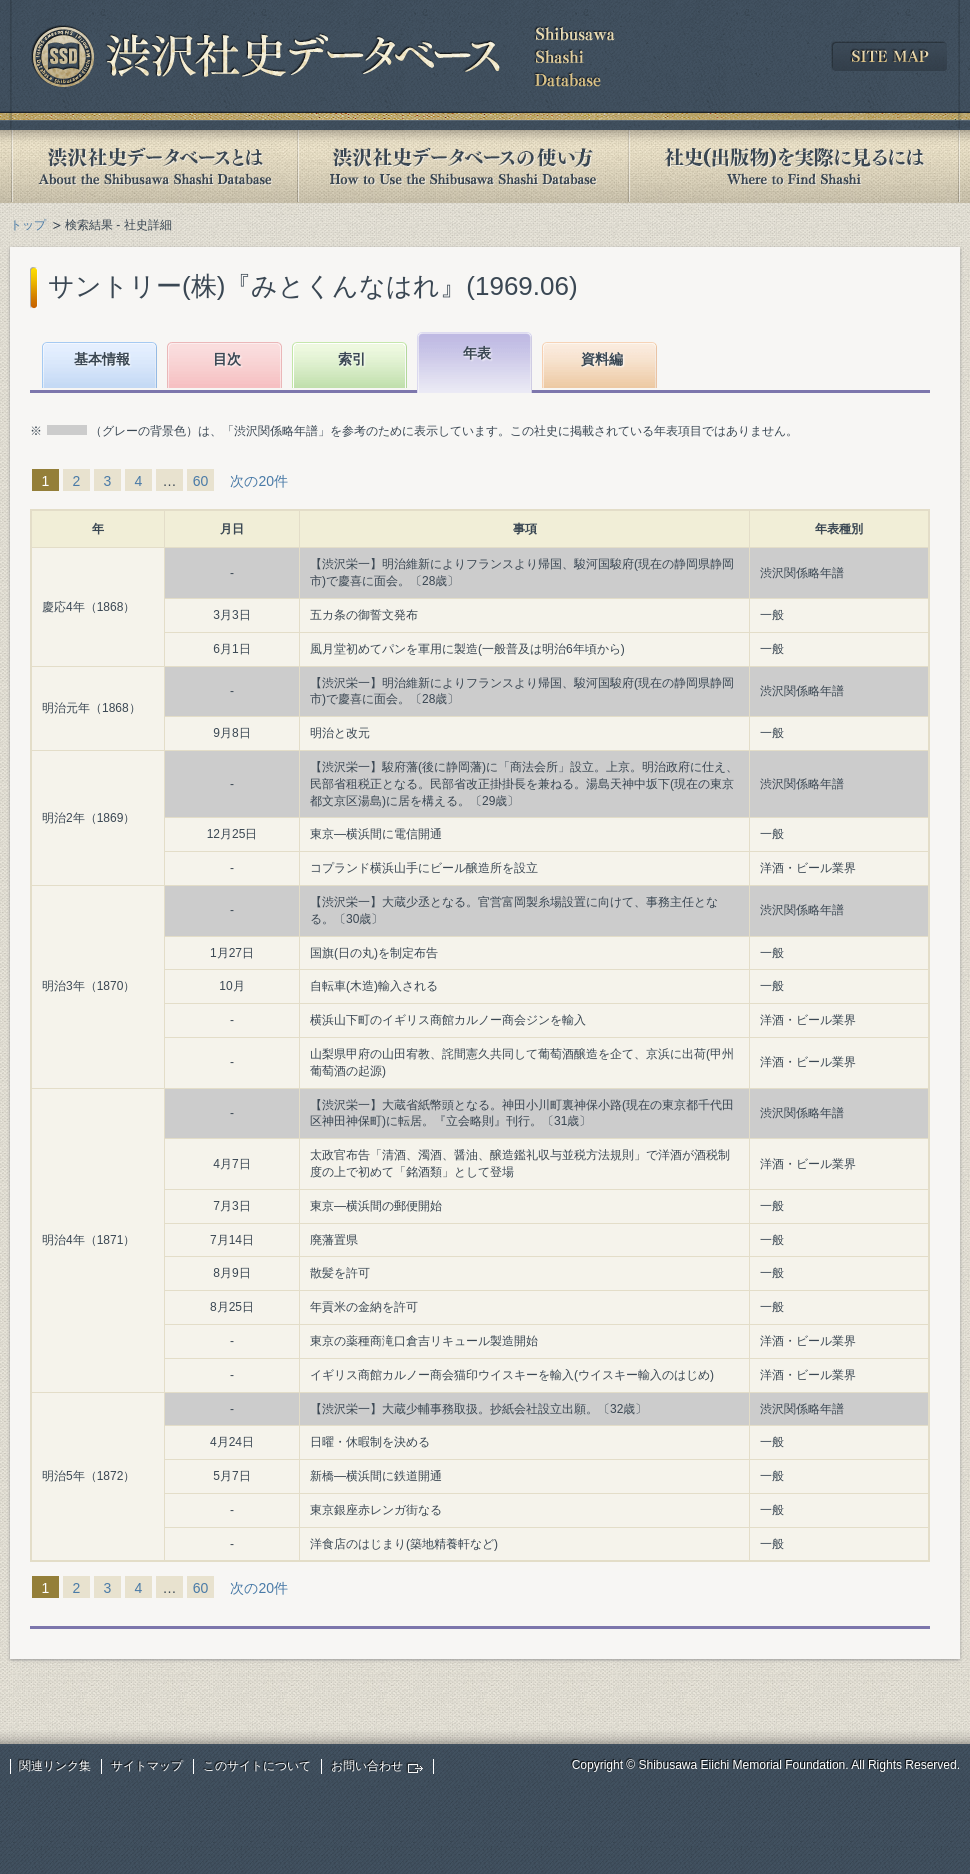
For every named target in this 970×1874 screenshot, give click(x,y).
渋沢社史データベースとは (153, 166)
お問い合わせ (367, 1766)
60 (201, 481)
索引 (352, 359)
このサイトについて (257, 1766)
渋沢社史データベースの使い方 (463, 166)
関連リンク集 (55, 1766)
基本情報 (102, 359)
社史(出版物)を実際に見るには (794, 166)
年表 (477, 353)
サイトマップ (147, 1766)
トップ (28, 225)
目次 (227, 359)
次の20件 (259, 481)
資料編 (602, 359)
